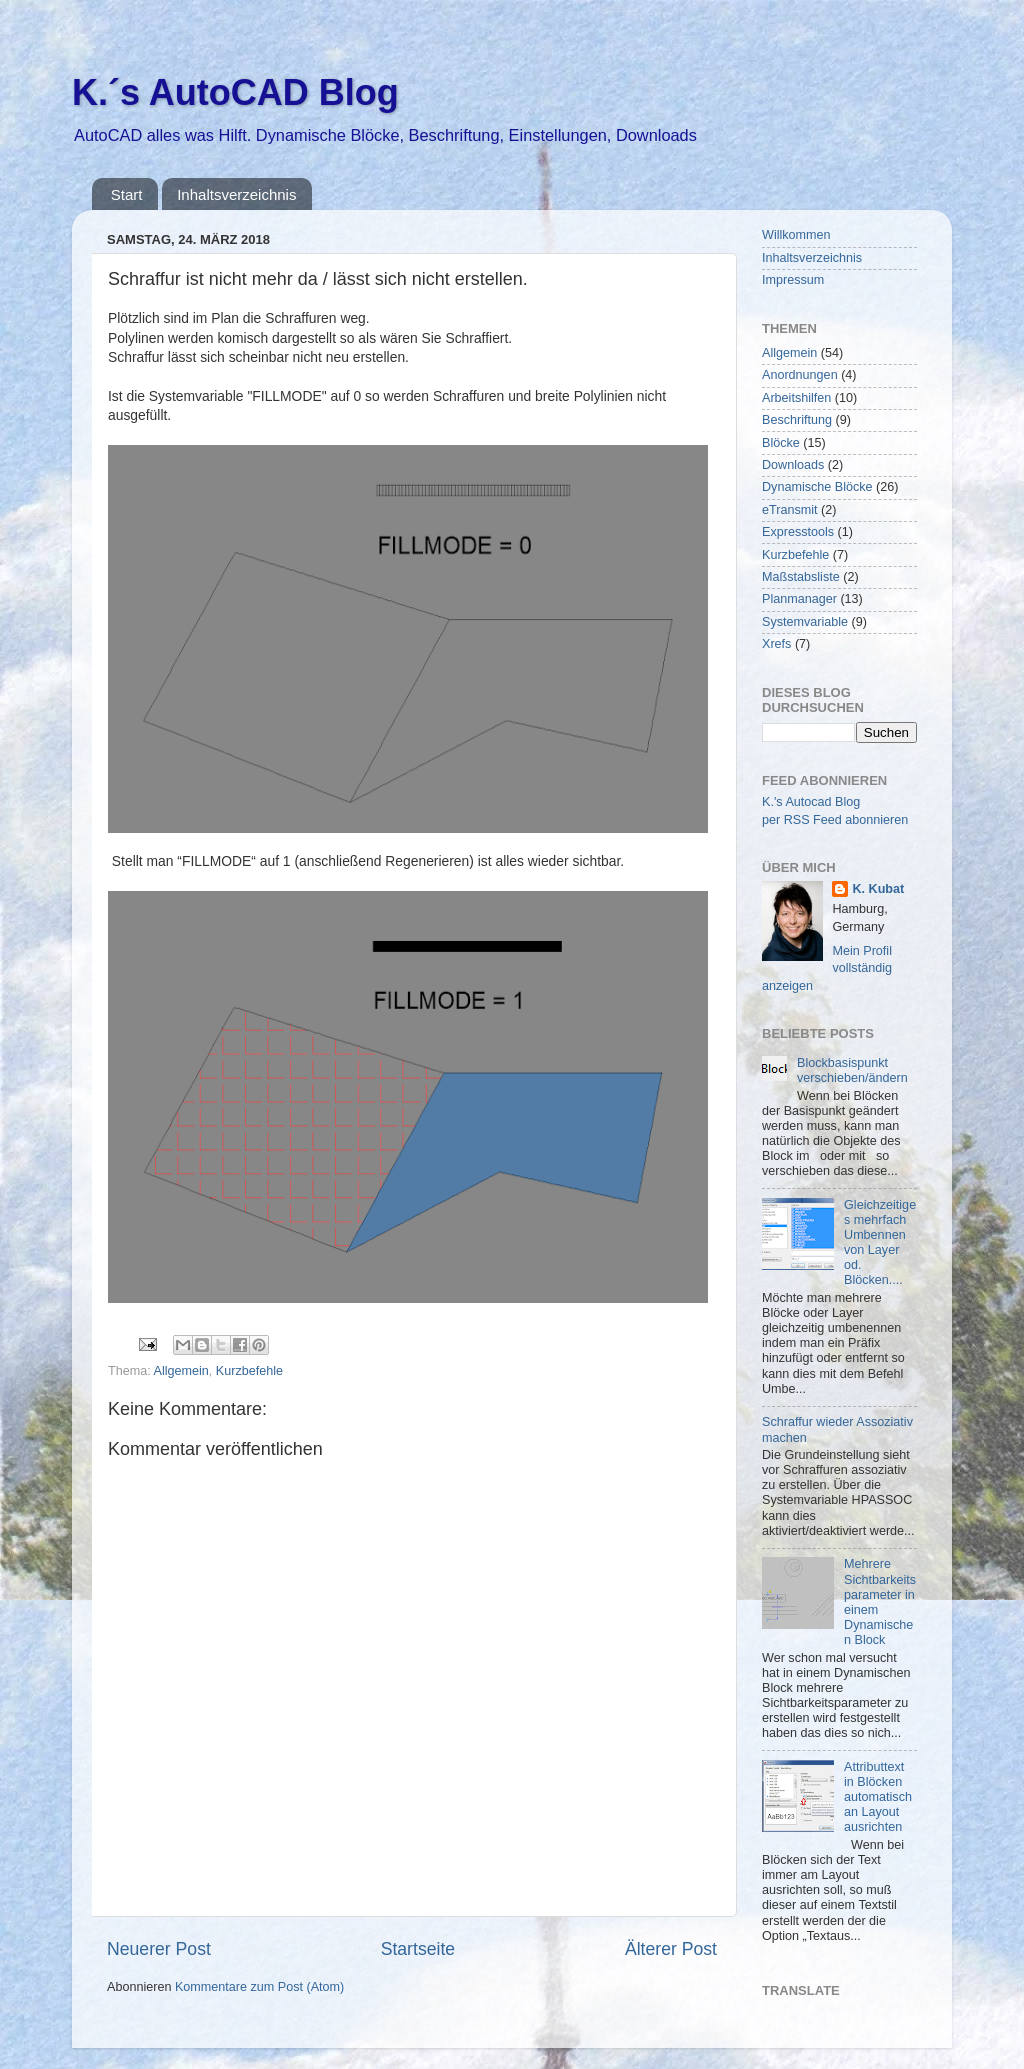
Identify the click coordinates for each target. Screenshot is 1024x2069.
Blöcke (781, 443)
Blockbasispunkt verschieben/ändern (852, 1070)
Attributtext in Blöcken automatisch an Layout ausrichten (878, 1797)
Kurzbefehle (249, 1371)
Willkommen (796, 235)
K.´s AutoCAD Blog (235, 92)
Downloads (793, 465)
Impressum (793, 280)
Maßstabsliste (801, 577)
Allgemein (181, 1371)
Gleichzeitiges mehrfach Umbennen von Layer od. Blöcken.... (880, 1243)
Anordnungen (800, 375)
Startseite (418, 1949)
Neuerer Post (159, 1949)
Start (127, 194)
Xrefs (776, 644)
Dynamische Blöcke (817, 487)
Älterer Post (671, 1949)
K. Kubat (878, 889)
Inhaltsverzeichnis (236, 194)
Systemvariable (805, 622)
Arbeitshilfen (796, 398)
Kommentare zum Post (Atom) (259, 1987)
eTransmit (790, 510)
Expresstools (798, 532)
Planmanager (799, 599)
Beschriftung (797, 420)
